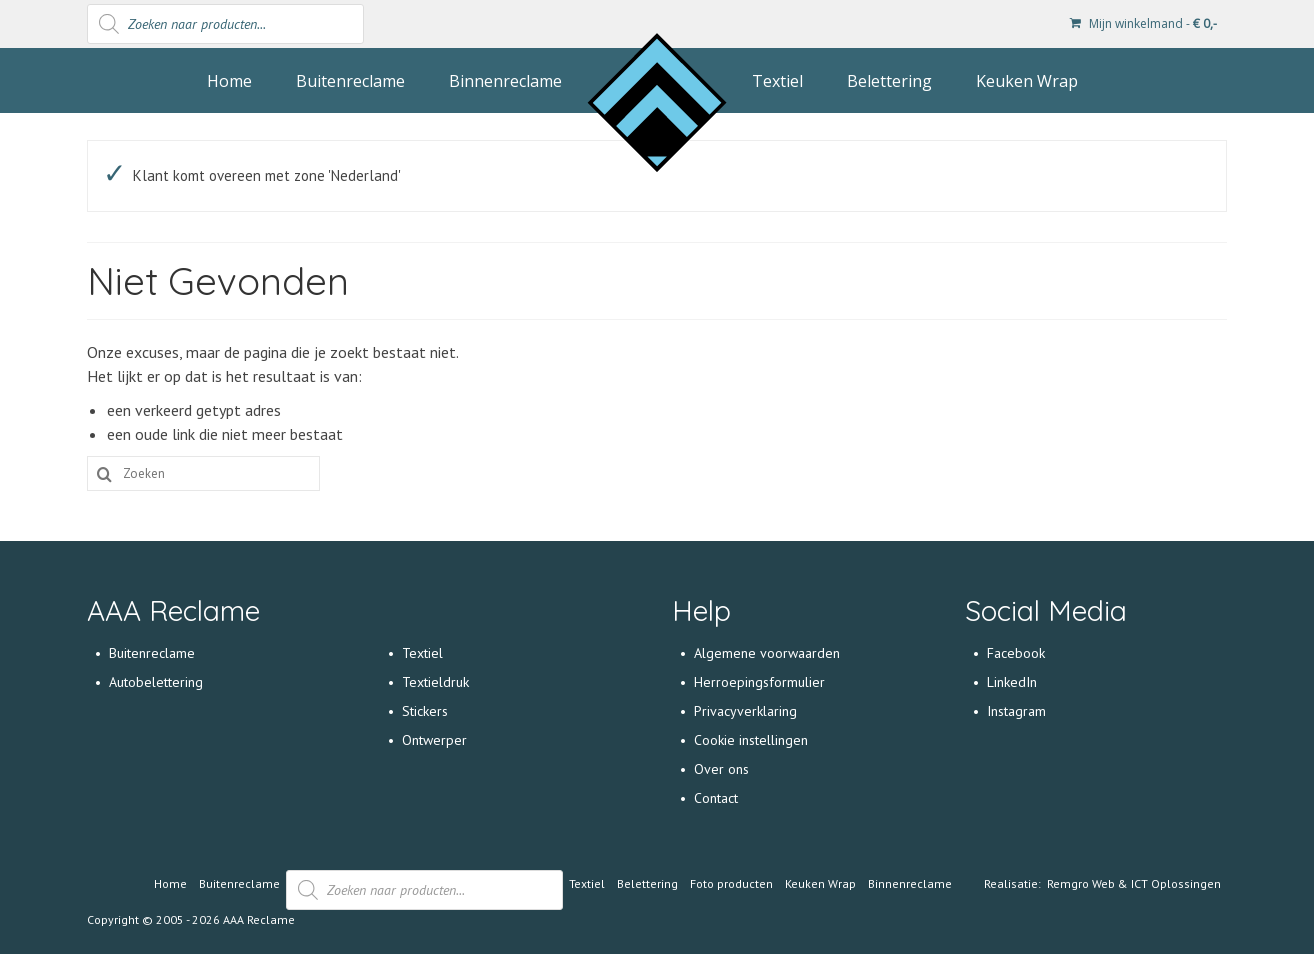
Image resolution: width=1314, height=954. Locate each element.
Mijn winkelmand (1143, 23)
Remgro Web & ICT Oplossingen (1134, 883)
